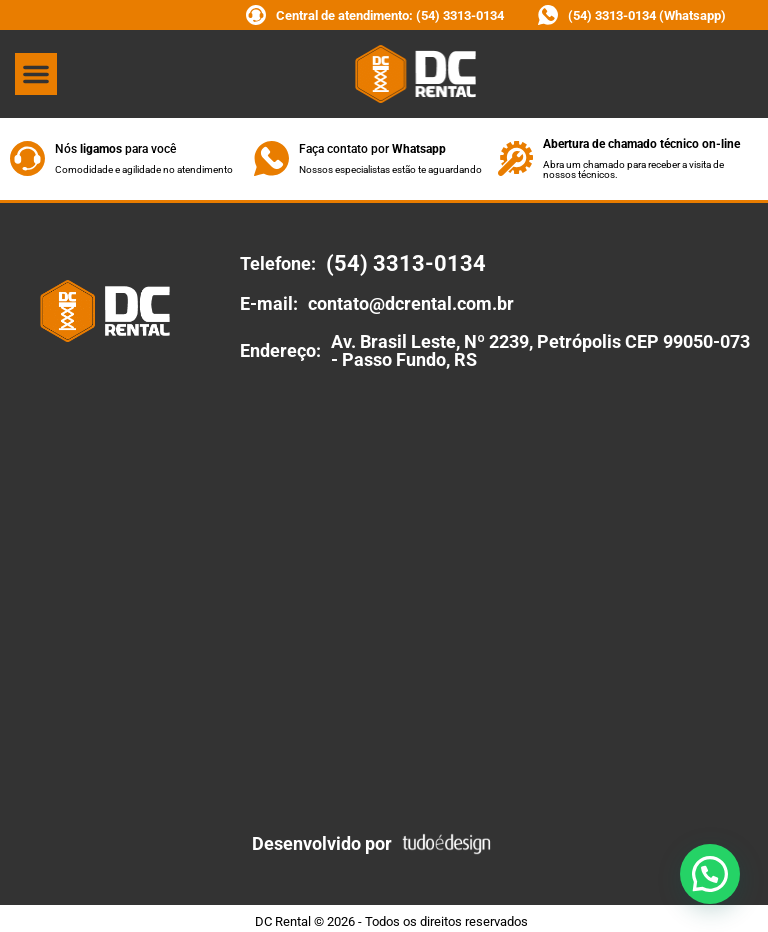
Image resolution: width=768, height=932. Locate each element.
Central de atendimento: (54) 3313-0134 (390, 15)
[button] (36, 74)
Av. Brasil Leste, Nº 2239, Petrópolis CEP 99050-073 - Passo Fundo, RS (540, 350)
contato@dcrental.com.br (411, 303)
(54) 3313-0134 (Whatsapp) (647, 15)
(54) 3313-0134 (406, 263)
